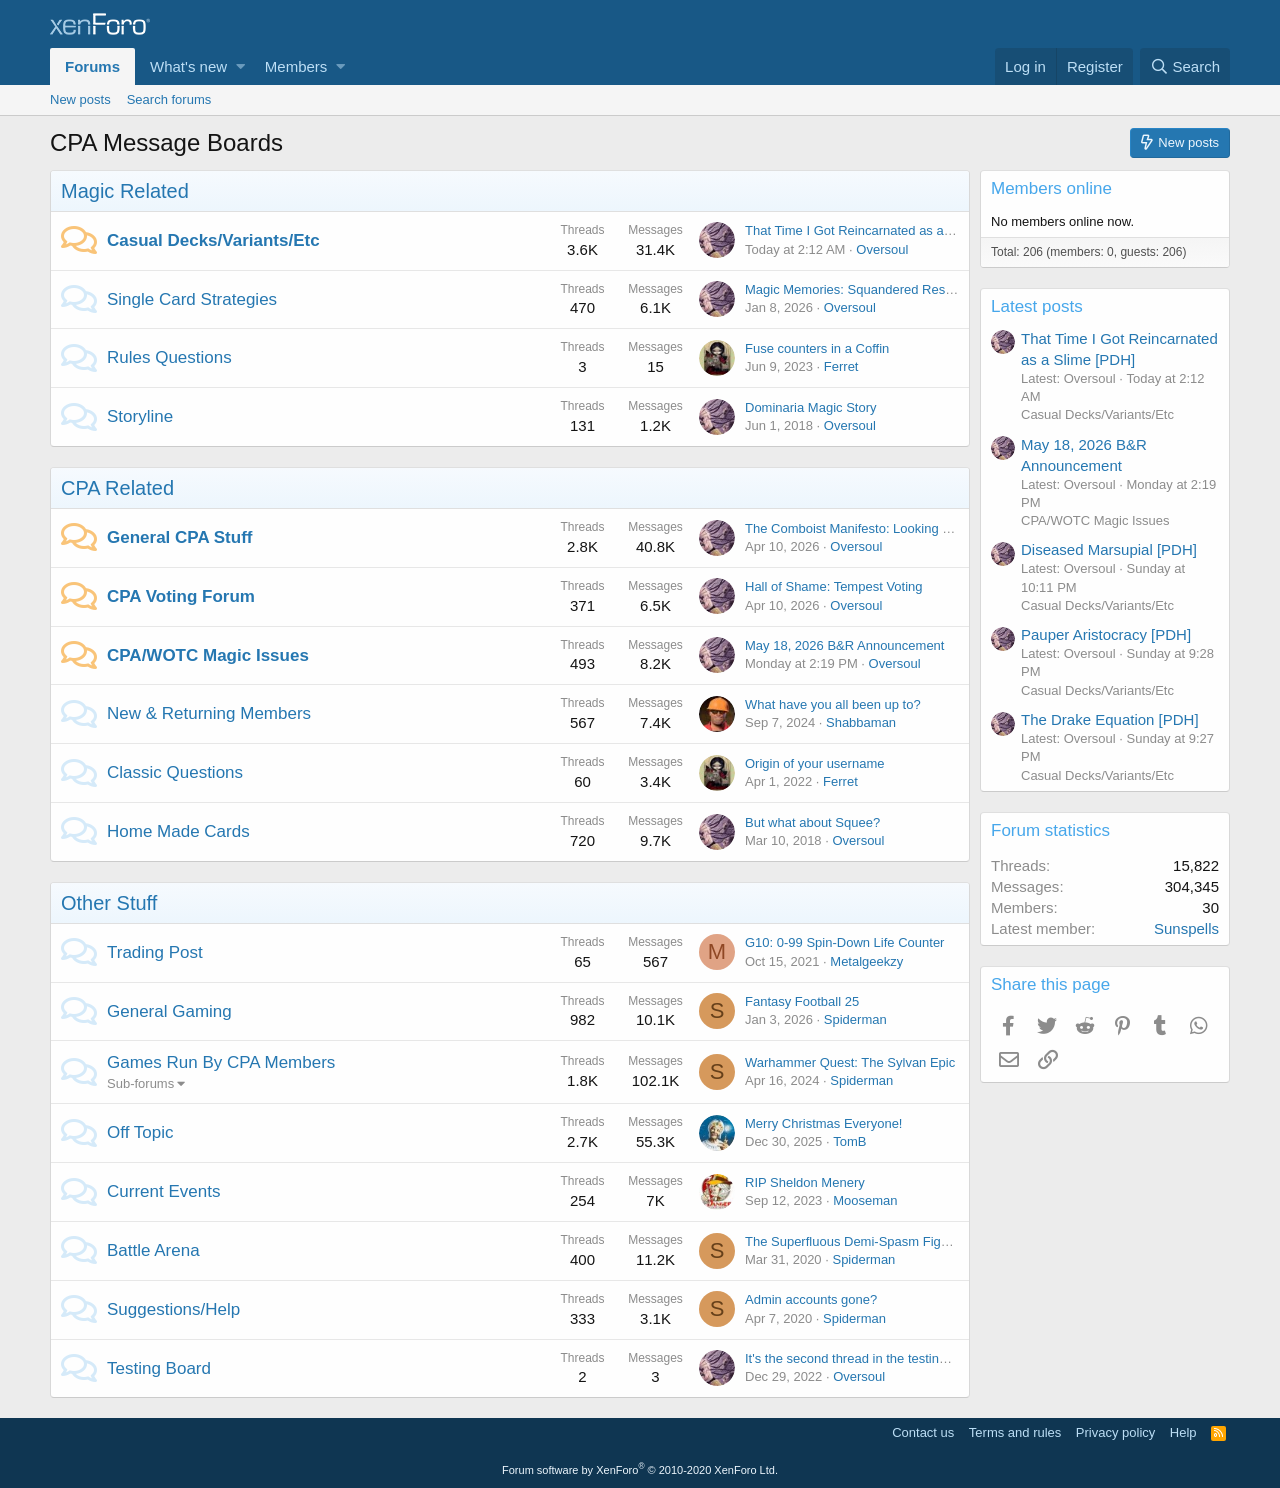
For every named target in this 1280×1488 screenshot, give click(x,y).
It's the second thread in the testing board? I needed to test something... (951, 1358)
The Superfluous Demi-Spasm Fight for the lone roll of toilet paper (934, 1241)
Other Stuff (109, 903)
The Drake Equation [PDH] (1110, 719)
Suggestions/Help (173, 1309)
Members (296, 66)
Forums (92, 66)
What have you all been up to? (833, 704)
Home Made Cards (178, 831)
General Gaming (169, 1011)
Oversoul (882, 249)
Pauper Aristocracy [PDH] (1106, 634)
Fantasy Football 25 (802, 1001)
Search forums (169, 99)
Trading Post (155, 952)
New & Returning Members (209, 713)
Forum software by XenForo (640, 1470)
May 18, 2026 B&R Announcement (844, 645)
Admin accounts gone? (811, 1299)
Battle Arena (153, 1250)
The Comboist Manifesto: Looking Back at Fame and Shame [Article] (942, 528)
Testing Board (159, 1368)
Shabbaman (861, 722)
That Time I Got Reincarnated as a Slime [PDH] (881, 230)
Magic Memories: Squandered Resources (864, 289)
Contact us (923, 1432)
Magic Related (125, 191)
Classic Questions (175, 772)
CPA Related (117, 488)
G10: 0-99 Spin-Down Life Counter (844, 942)
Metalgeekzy (866, 961)
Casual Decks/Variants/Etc (213, 240)
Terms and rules (1015, 1432)
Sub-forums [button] (140, 1083)
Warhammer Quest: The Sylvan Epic (850, 1062)
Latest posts (1037, 306)
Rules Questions (169, 357)
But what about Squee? (812, 822)
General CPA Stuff (179, 537)
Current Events (163, 1191)
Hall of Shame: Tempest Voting (834, 586)
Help (1183, 1432)
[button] (240, 66)
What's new (188, 66)
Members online (1051, 188)
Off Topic (140, 1132)
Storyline (140, 416)
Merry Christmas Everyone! (823, 1123)
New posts (80, 99)
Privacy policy (1115, 1432)
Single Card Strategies (192, 299)
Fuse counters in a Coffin (817, 348)
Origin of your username (814, 763)
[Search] (1185, 66)
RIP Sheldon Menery (805, 1182)
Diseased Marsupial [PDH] (1109, 549)
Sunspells (1186, 928)
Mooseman (865, 1200)
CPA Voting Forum (181, 596)
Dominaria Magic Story (811, 407)
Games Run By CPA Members (221, 1062)
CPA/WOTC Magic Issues (208, 655)
